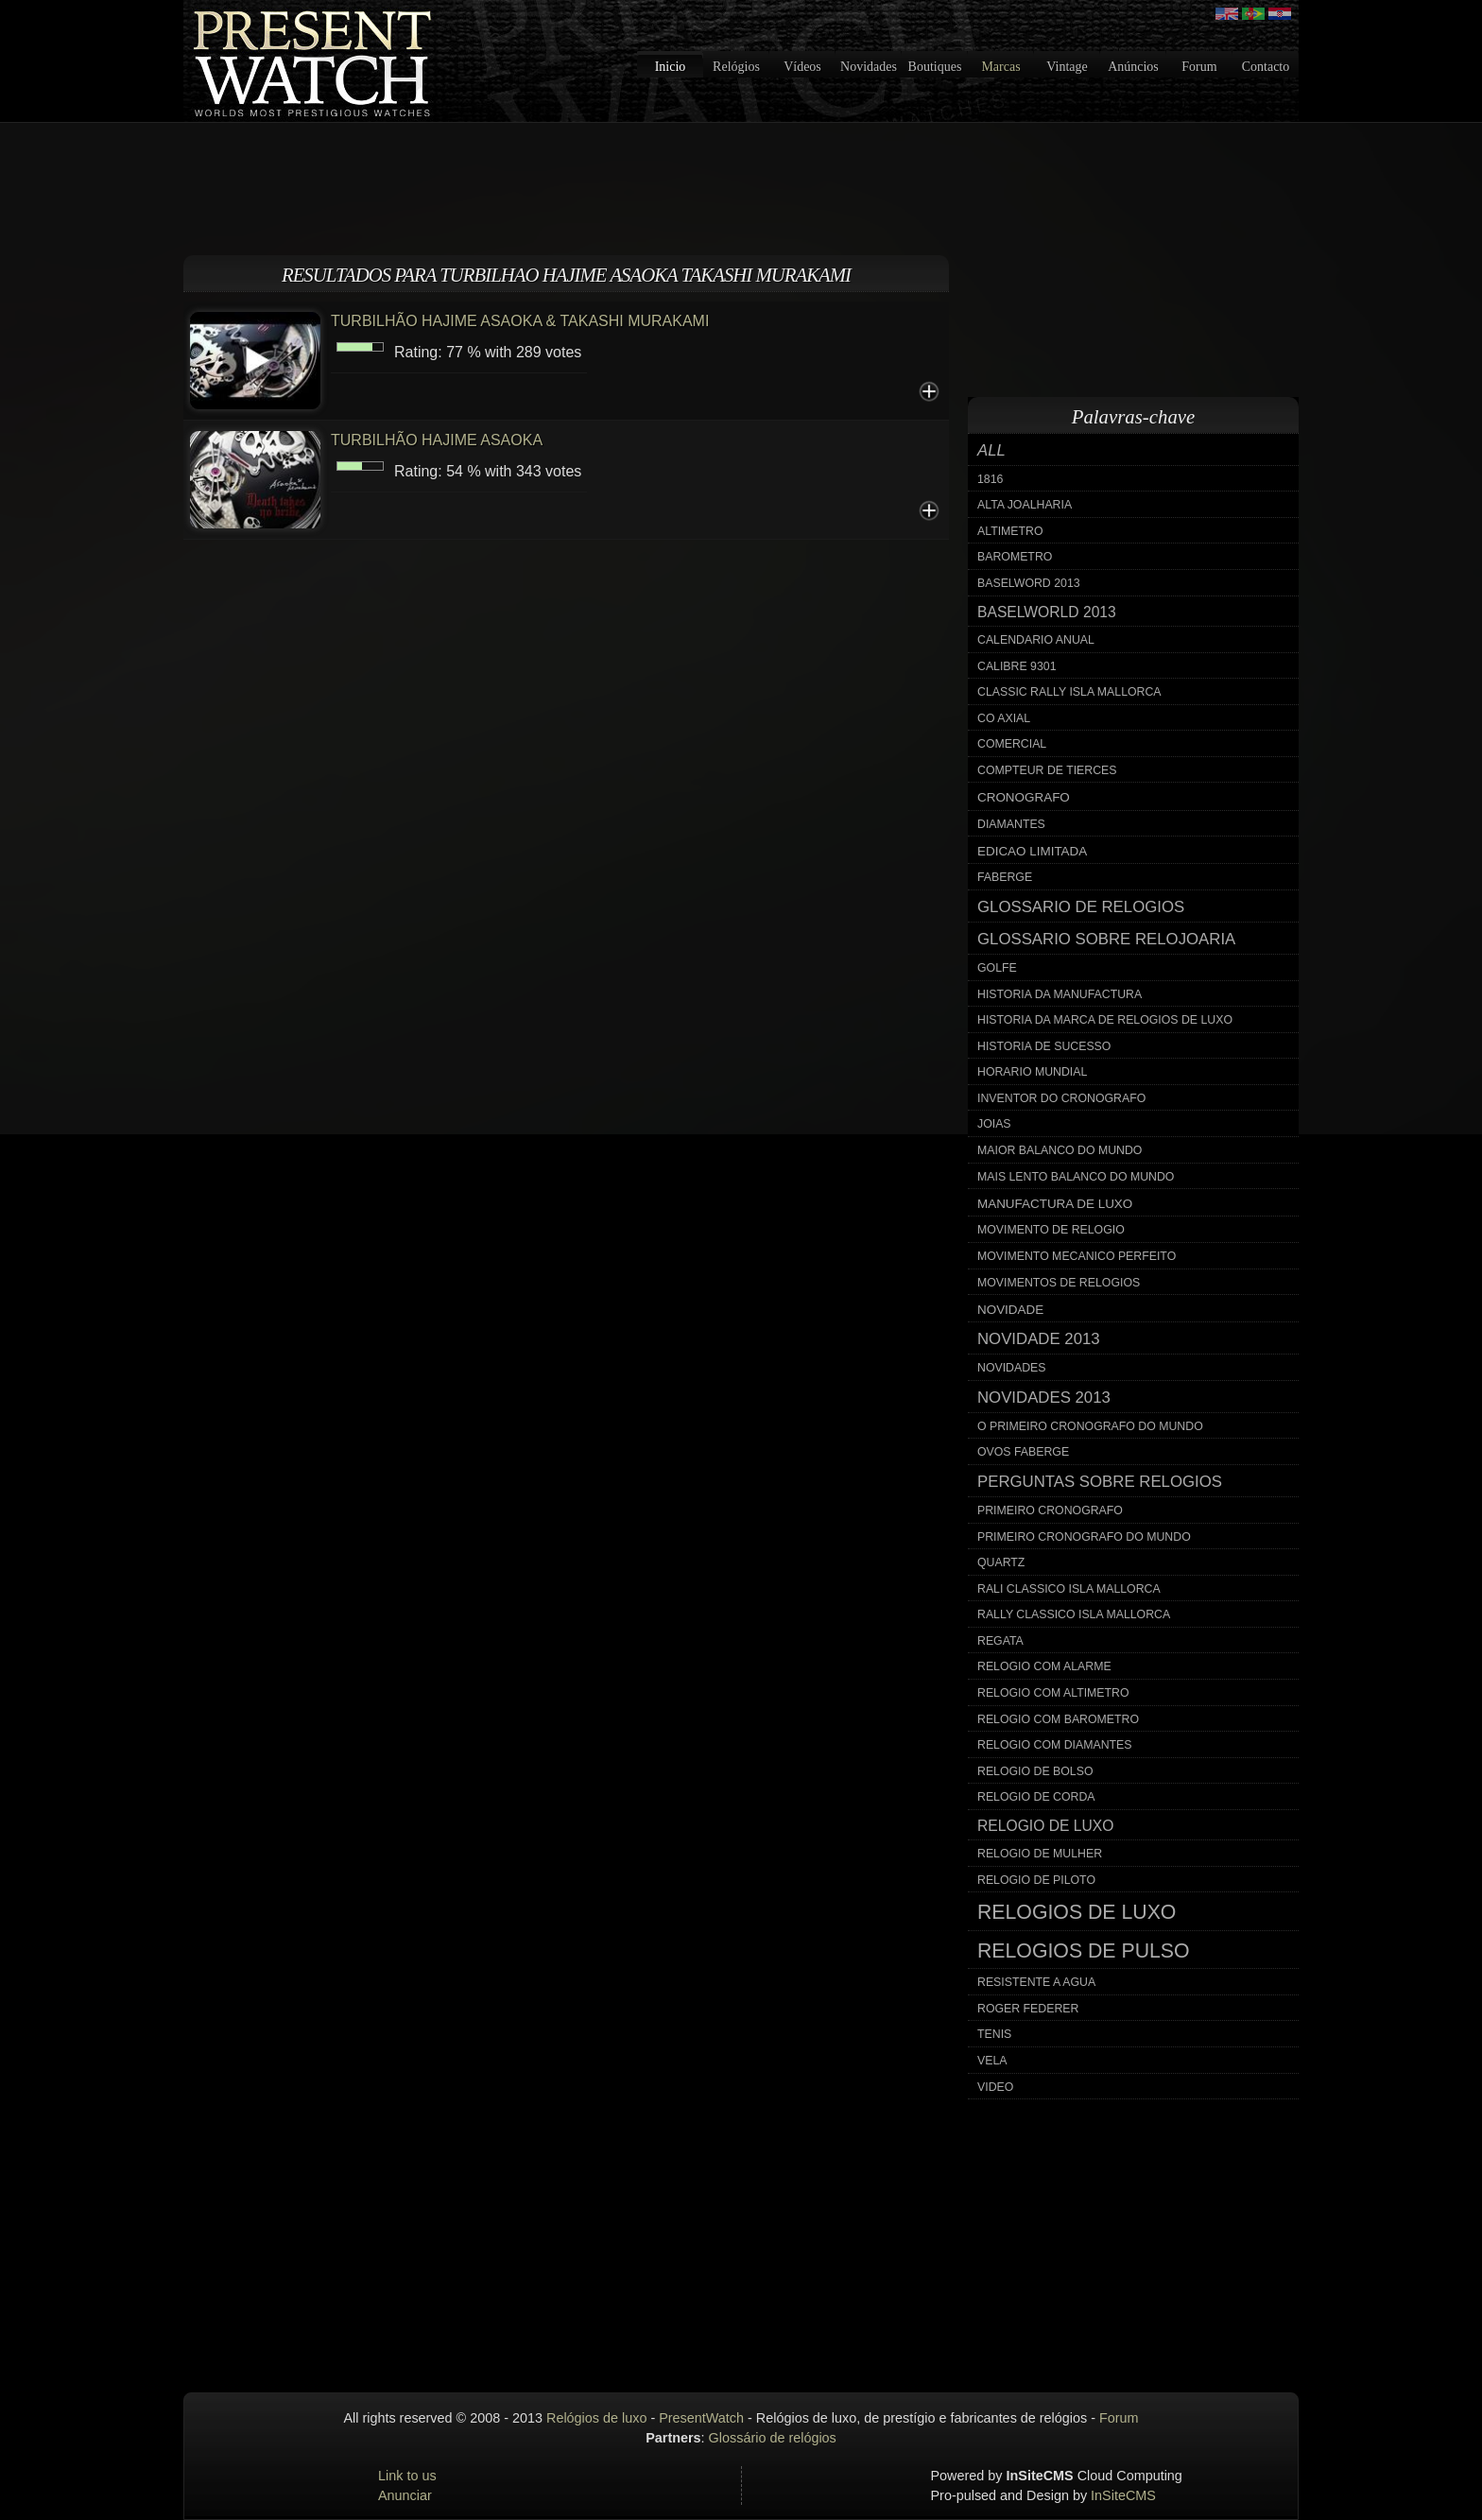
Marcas (1000, 67)
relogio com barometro (1058, 1719)
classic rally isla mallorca (1069, 692)
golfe (997, 968)
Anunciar (405, 2495)
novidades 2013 (1044, 1398)
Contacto (1266, 67)
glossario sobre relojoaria (1106, 939)
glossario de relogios (1080, 907)
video (995, 2087)
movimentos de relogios (1058, 1282)
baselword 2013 (1028, 583)
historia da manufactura (1059, 994)
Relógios (736, 67)
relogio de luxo (1045, 1826)
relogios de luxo (1076, 1912)
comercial (1011, 744)
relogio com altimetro (1053, 1693)
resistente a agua (1036, 1982)
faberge (1004, 877)
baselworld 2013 (1046, 612)
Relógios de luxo (596, 2417)
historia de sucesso (1044, 1046)
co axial (1003, 718)
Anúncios (1133, 67)
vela (992, 2060)
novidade (1010, 1310)
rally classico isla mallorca (1073, 1614)
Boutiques (935, 67)
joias (994, 1124)
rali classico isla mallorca (1069, 1589)
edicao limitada (1032, 851)
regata (1000, 1641)
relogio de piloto (1036, 1880)
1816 (990, 479)
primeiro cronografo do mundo (1084, 1537)
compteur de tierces (1047, 770)
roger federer (1027, 2008)
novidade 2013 (1038, 1339)
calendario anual (1035, 640)
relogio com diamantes (1054, 1745)
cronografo (1023, 797)
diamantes (1011, 824)
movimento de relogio (1051, 1229)
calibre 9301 (1017, 666)
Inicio (670, 67)
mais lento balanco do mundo (1075, 1176)
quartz (1001, 1562)
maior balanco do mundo (1059, 1150)
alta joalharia (1024, 504)
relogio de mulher (1039, 1853)
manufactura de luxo (1054, 1204)
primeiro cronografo (1050, 1510)
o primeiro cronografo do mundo (1090, 1426)
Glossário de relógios (772, 2437)
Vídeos (802, 67)
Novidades (868, 67)
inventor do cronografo (1061, 1098)
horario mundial (1032, 1072)
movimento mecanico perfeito (1076, 1256)
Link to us (407, 2475)
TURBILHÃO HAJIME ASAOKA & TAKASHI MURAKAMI (520, 321)
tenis (994, 2034)
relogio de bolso (1035, 1771)
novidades (1011, 1367)
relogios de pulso (1083, 1951)
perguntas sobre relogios (1099, 1482)
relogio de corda (1036, 1797)
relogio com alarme (1044, 1666)
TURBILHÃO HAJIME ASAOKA (437, 440)
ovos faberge (1023, 1451)
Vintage (1066, 67)
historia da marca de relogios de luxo (1104, 1020)
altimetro (1010, 531)
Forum (1198, 67)
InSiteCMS (1123, 2495)
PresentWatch (701, 2417)
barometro (1014, 556)
